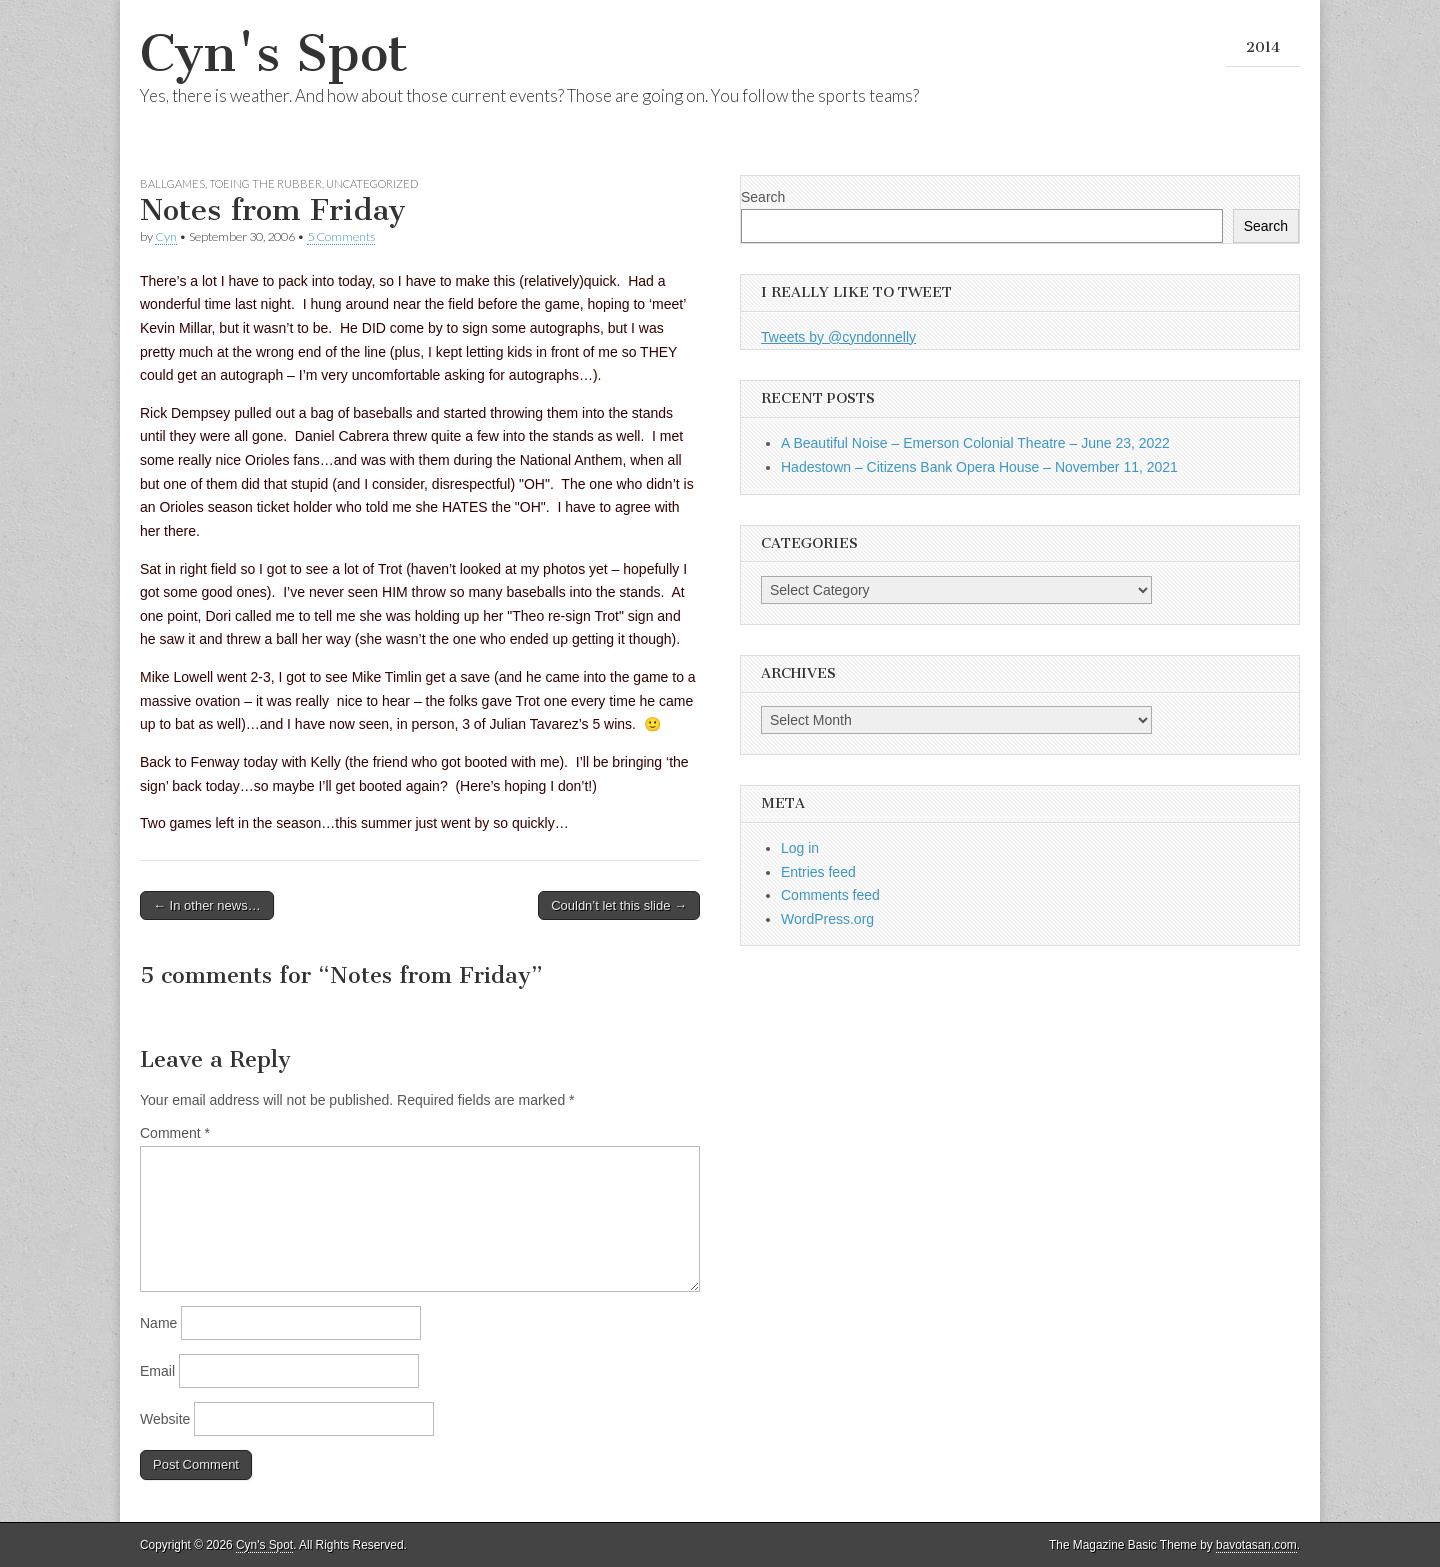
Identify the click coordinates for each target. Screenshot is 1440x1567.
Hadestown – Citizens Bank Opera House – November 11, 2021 (979, 467)
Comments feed (830, 895)
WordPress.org (827, 919)
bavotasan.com (1256, 1545)
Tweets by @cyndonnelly (838, 337)
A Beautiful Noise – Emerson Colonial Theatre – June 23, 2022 (975, 443)
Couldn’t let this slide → (619, 905)
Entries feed (818, 872)
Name (158, 1323)
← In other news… (207, 905)
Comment (175, 1133)
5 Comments (341, 236)
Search (763, 197)
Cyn (166, 236)
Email (157, 1371)
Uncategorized (372, 183)
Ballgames (172, 183)
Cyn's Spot (274, 53)
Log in (800, 848)
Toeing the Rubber (265, 183)
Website (165, 1419)
